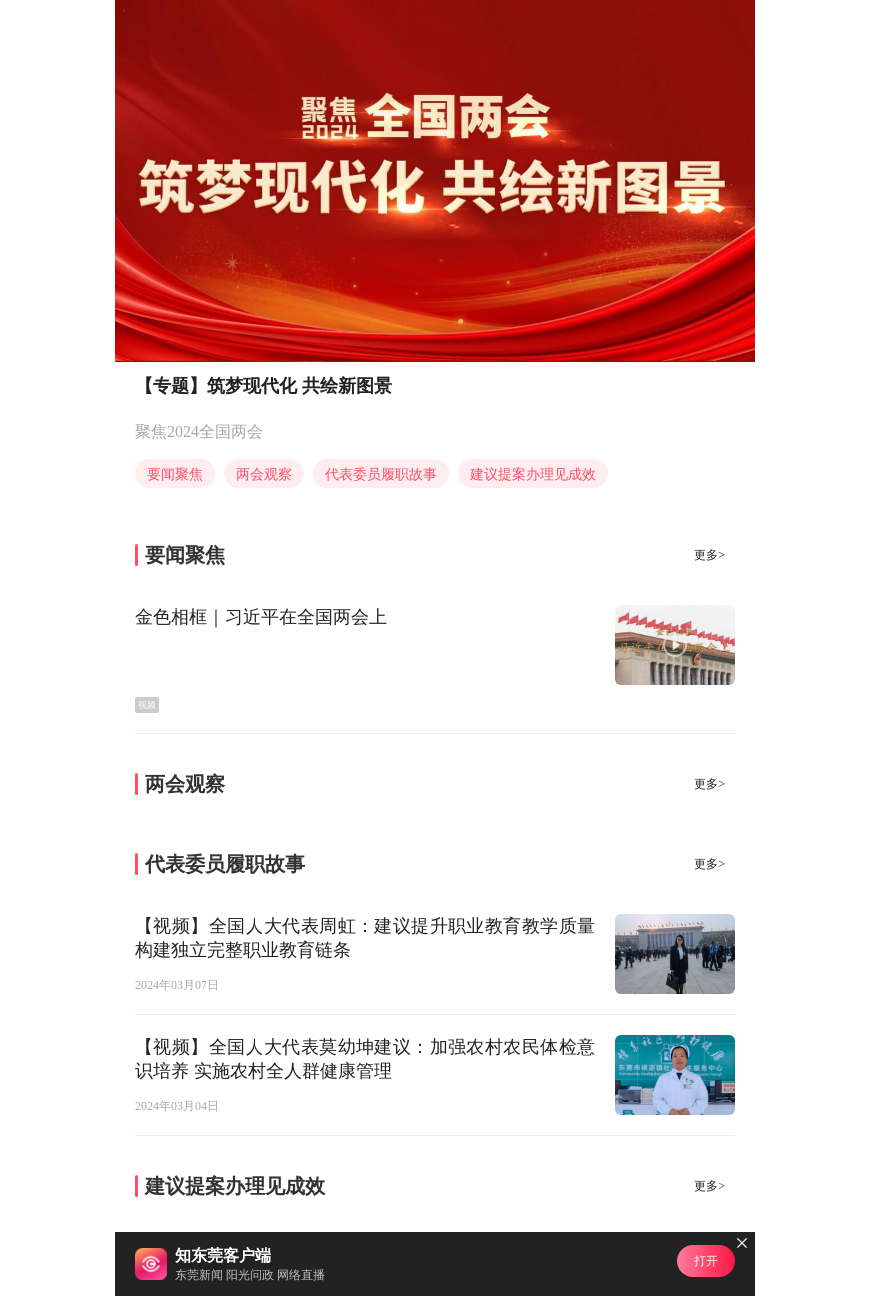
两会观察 (264, 474)
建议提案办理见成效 (533, 474)
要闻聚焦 (175, 474)
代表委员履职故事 (381, 474)
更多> (709, 555)
